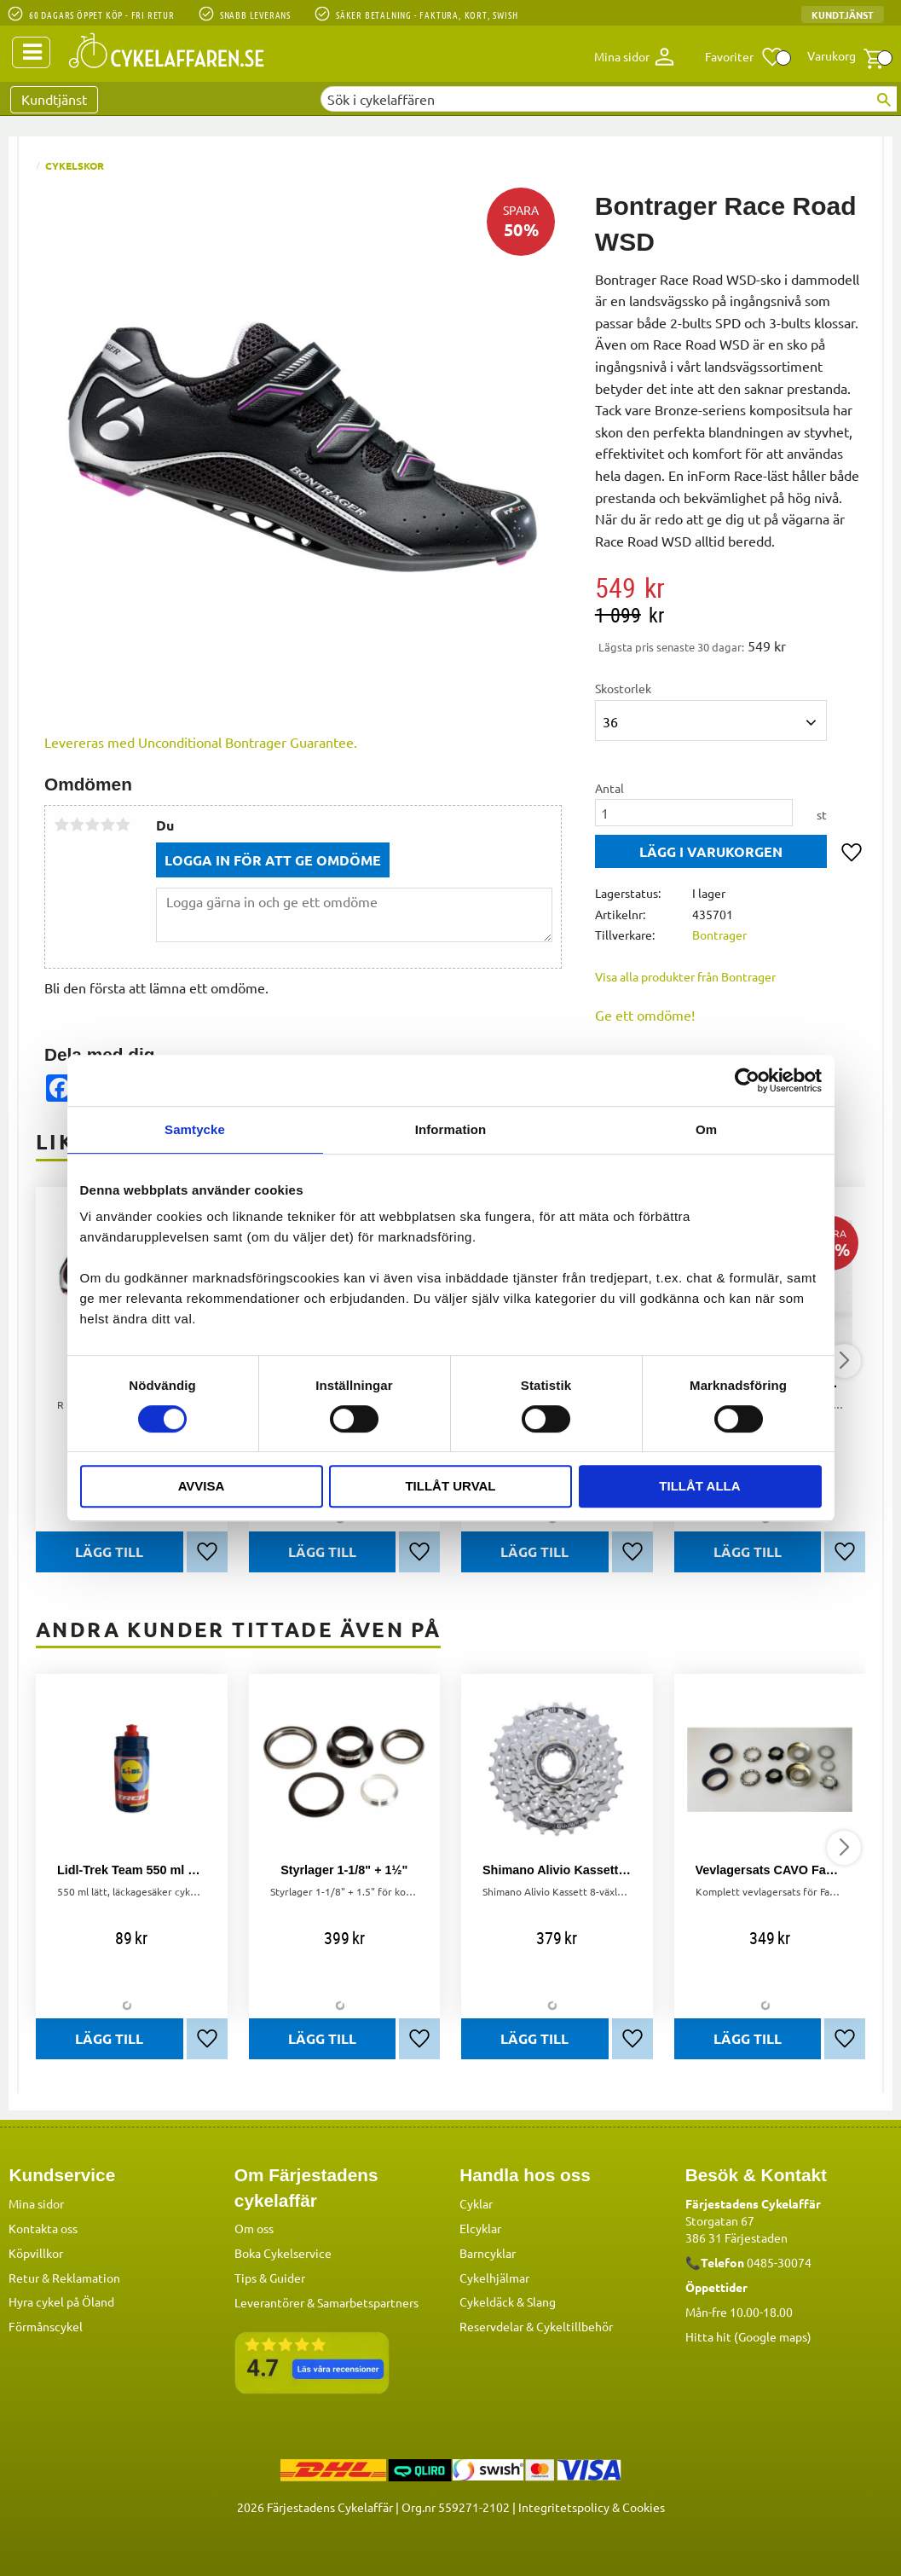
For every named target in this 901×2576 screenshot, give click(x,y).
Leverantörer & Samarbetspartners (326, 2301)
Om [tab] (706, 1129)
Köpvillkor (36, 2252)
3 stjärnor (92, 824)
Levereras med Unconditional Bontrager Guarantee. (200, 741)
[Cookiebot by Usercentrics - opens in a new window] (747, 1080)
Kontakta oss (43, 2227)
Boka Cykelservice (283, 2252)
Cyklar (476, 2202)
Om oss (254, 2227)
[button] (745, 57)
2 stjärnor (76, 824)
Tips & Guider (269, 2276)
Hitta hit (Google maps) (748, 2335)
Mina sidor (36, 2202)
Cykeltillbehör (574, 2325)
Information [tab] (451, 1129)
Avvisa (201, 1486)
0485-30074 (779, 2261)
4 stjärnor (107, 824)
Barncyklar (487, 2252)
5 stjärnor (122, 824)
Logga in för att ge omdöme (273, 860)
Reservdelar (491, 2325)
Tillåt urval (450, 1486)
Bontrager (719, 934)
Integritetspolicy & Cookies (591, 2506)
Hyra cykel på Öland (61, 2300)
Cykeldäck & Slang (507, 2300)
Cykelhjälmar (494, 2276)
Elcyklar (480, 2227)
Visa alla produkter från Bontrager (685, 976)
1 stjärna (61, 824)
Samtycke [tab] (195, 1129)
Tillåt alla (699, 1486)
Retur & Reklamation (64, 2276)
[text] (730, 587)
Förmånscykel (46, 2325)
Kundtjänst (842, 14)
